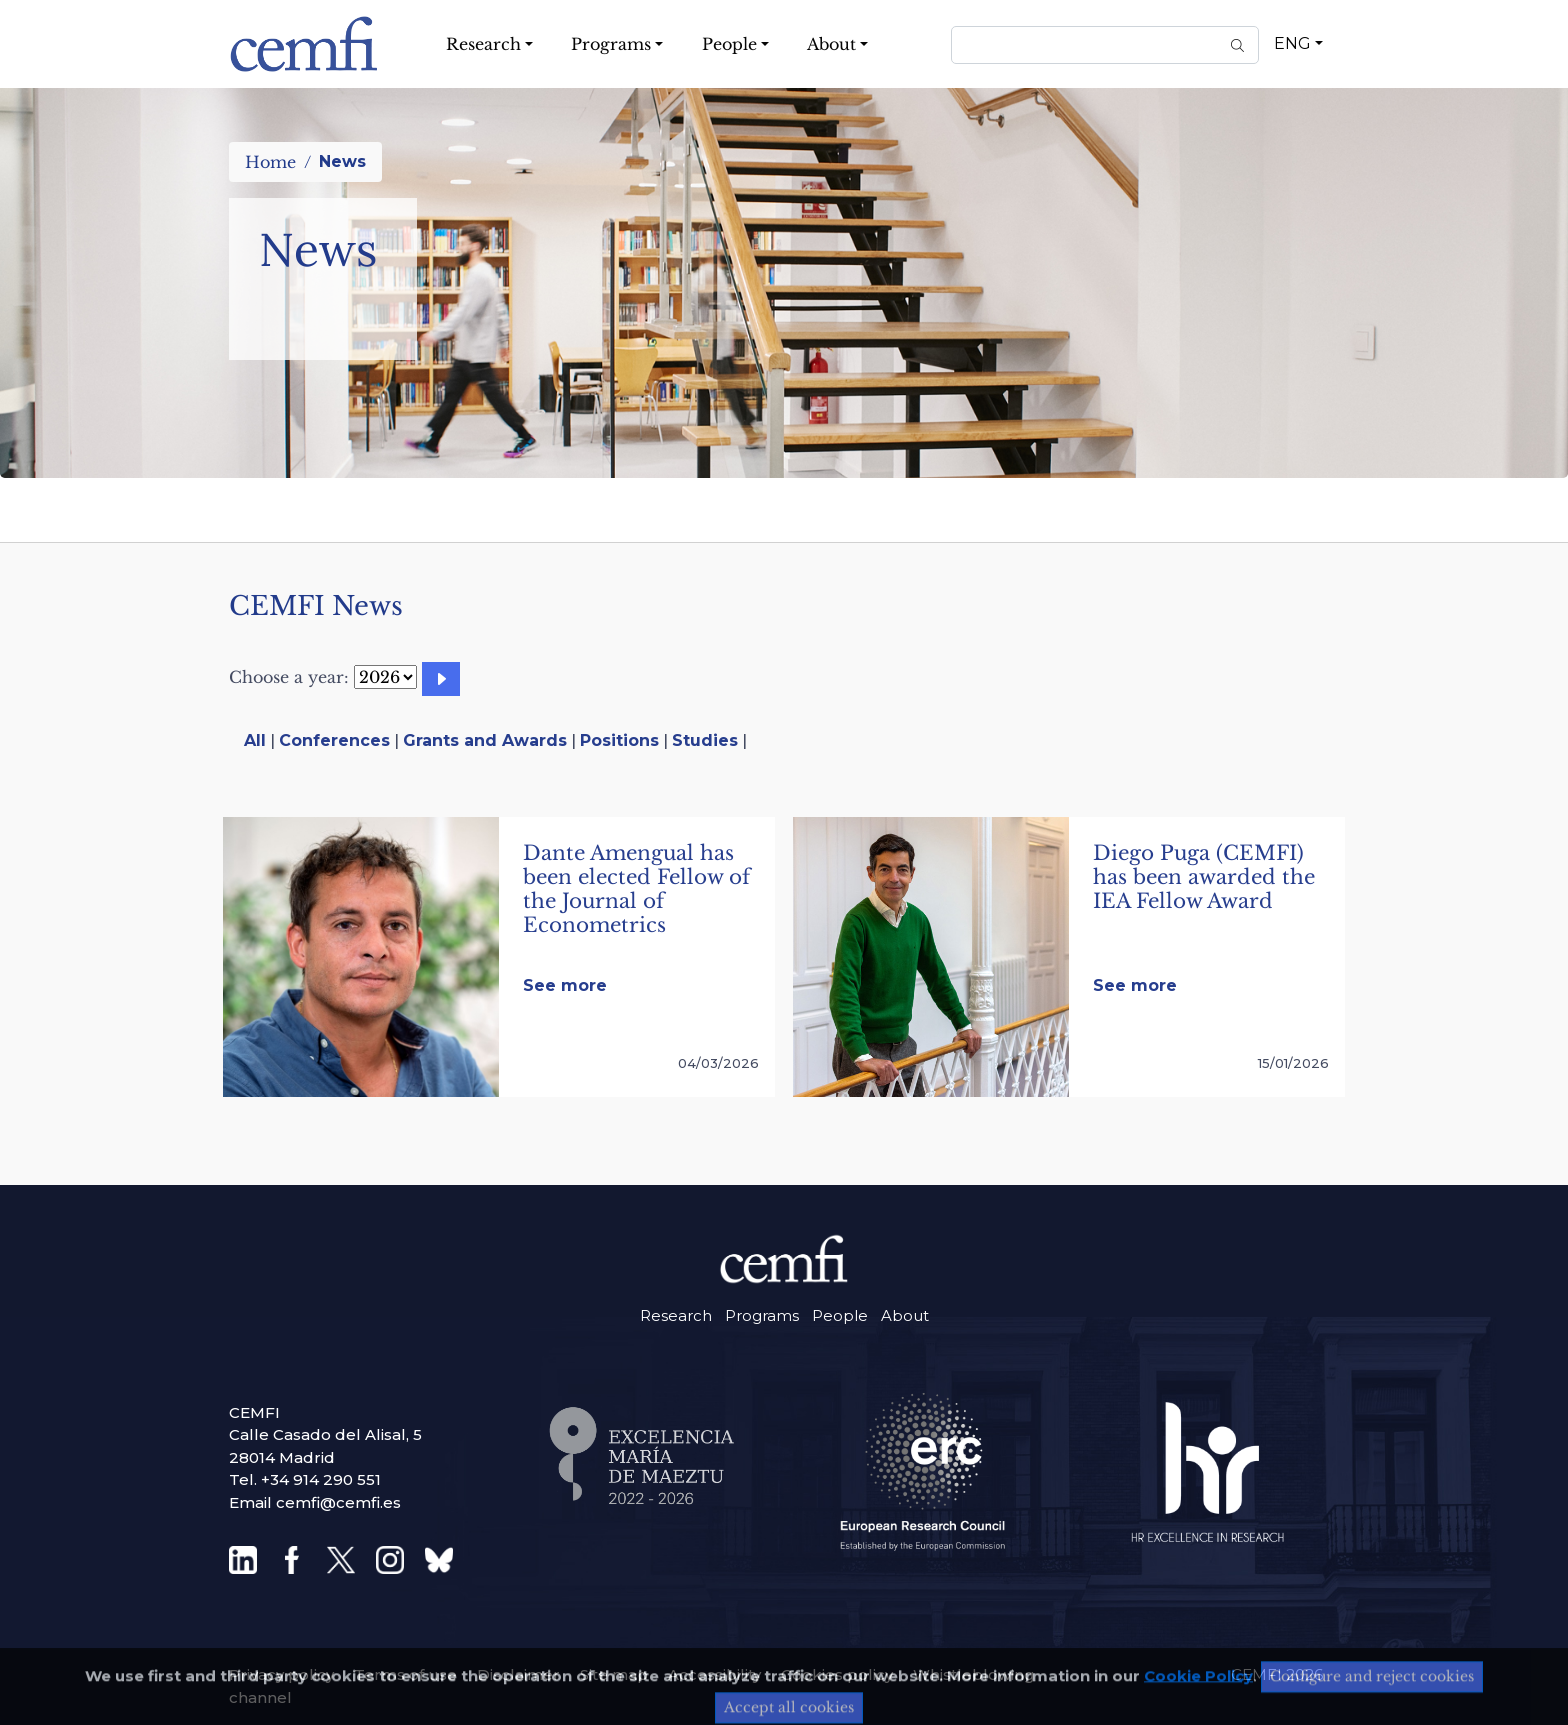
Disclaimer (518, 1674)
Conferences (334, 740)
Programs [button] (611, 44)
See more (565, 985)
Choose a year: (289, 677)
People (840, 1315)
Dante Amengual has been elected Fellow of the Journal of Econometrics (636, 889)
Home (270, 162)
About (905, 1315)
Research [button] (483, 44)
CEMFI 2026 (1277, 1674)
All (255, 740)
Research (676, 1315)
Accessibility (714, 1674)
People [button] (729, 44)
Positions (619, 740)
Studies (705, 740)
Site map (614, 1674)
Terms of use (405, 1674)
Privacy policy (281, 1674)
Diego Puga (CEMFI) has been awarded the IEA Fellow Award (1204, 877)
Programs (762, 1315)
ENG (1292, 43)
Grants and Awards (485, 740)
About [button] (831, 44)
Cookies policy (837, 1674)
